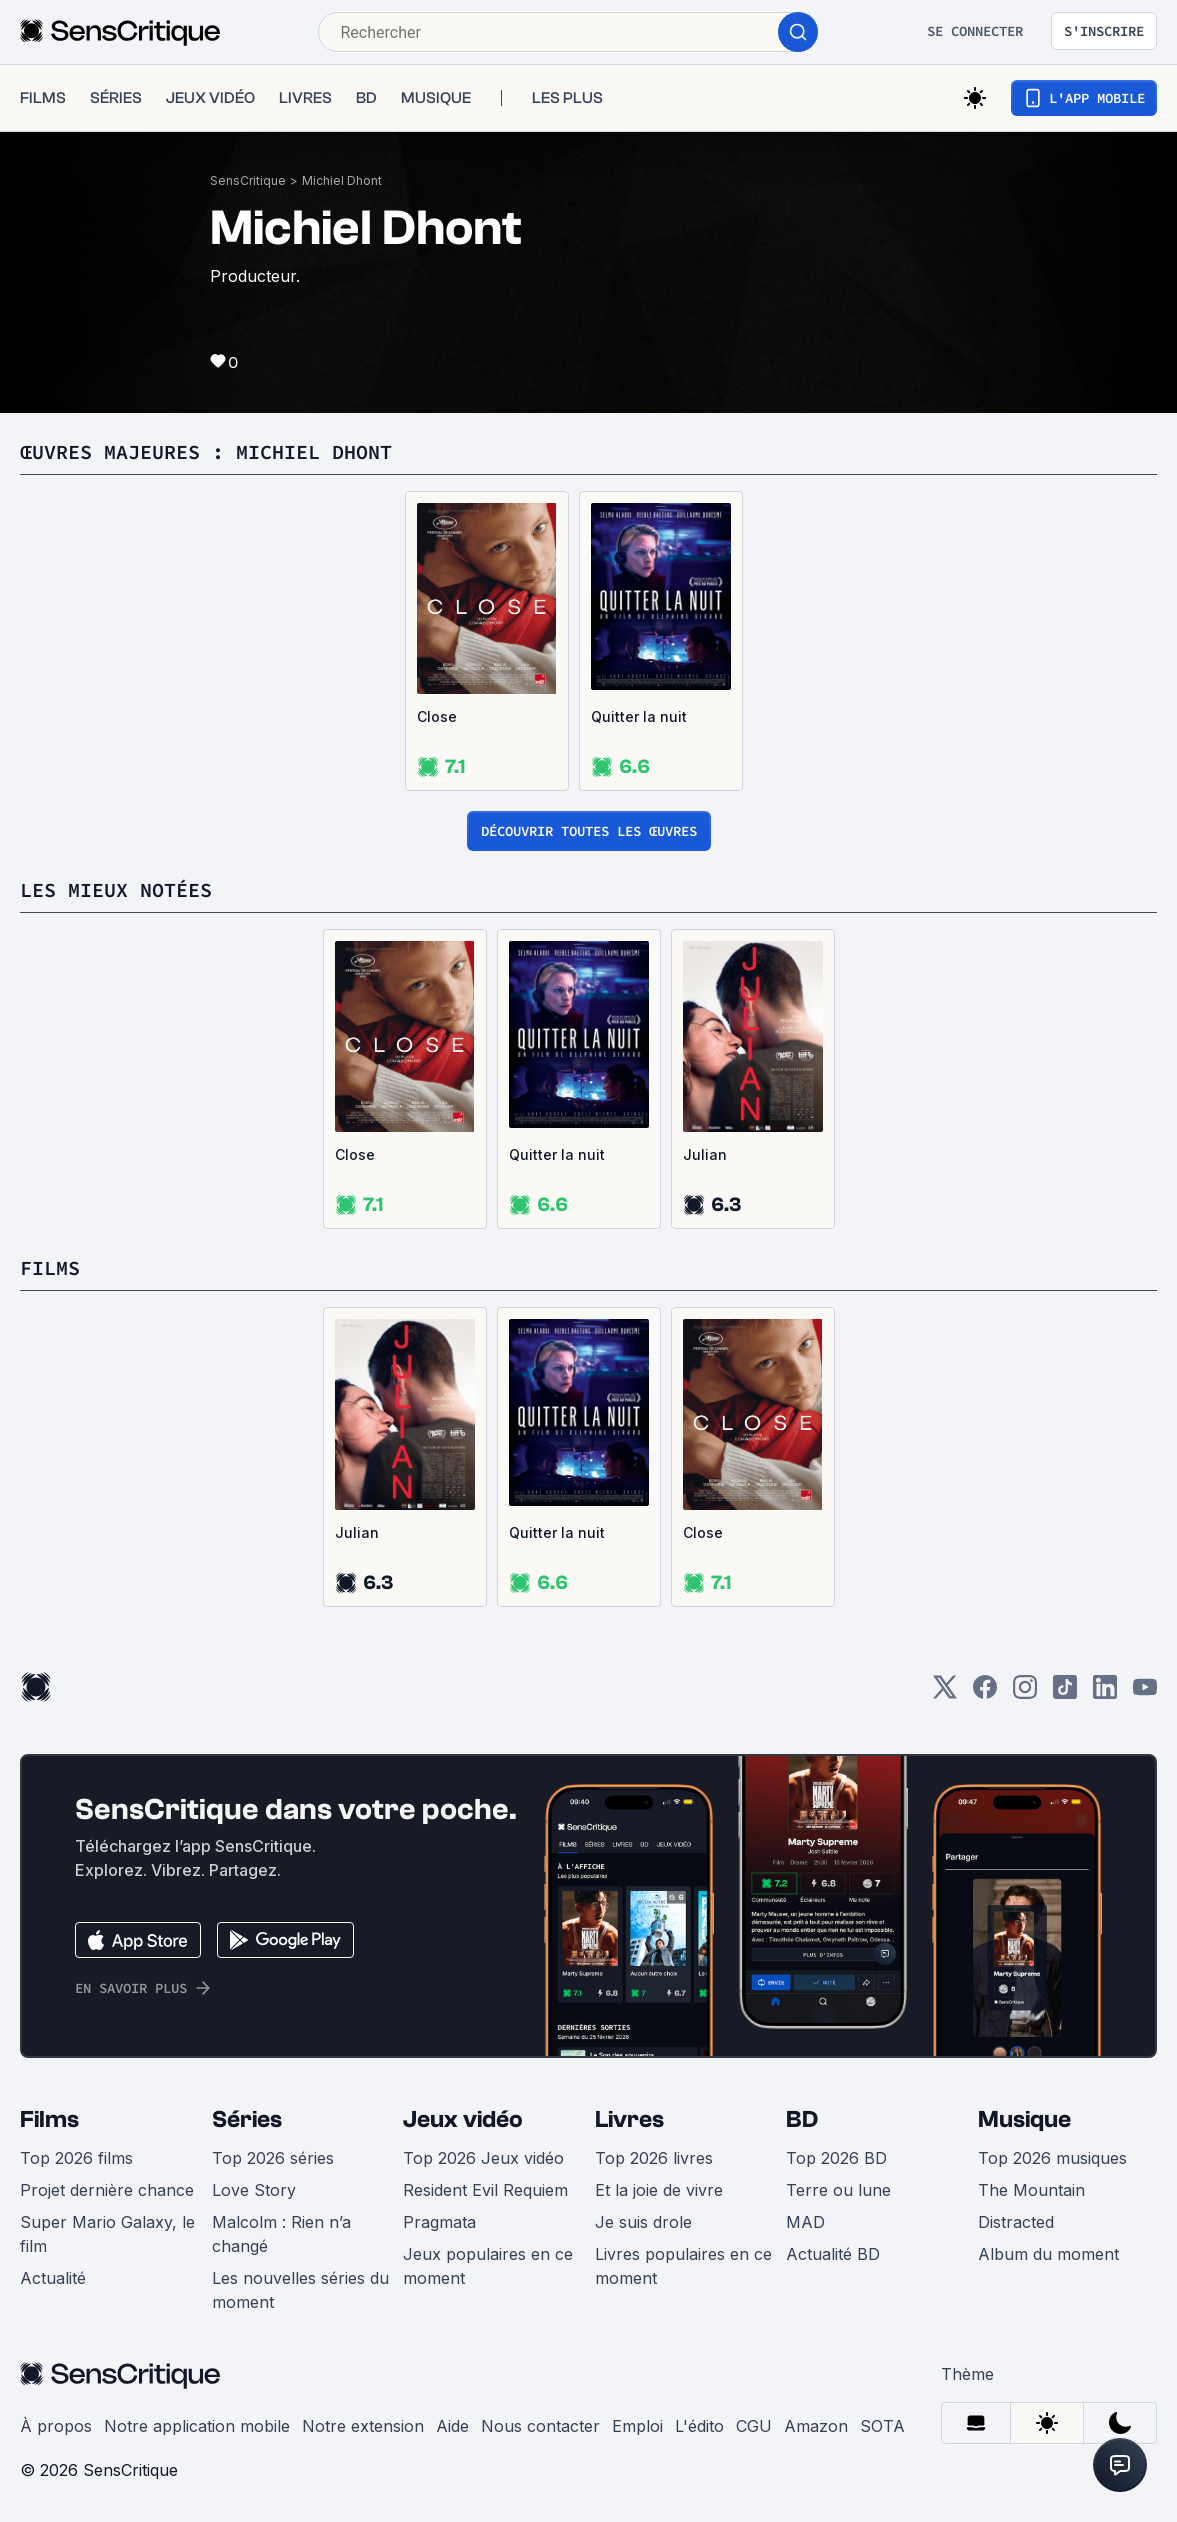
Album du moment (1048, 2254)
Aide (452, 2426)
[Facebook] (985, 1693)
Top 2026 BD (836, 2158)
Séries (247, 2119)
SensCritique (248, 180)
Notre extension (363, 2426)
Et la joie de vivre (659, 2190)
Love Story (254, 2190)
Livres (629, 2119)
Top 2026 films (76, 2158)
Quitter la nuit (639, 716)
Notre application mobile (197, 2426)
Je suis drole (643, 2222)
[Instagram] (1025, 1693)
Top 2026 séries (273, 2158)
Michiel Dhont (342, 180)
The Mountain (1031, 2190)
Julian (705, 1154)
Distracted (1016, 2222)
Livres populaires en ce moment (683, 2266)
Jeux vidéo (463, 2119)
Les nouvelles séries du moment (300, 2290)
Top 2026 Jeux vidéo (483, 2158)
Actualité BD (833, 2254)
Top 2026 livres (654, 2158)
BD (802, 2119)
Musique (1024, 2119)
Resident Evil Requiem (485, 2190)
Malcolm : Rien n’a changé (281, 2234)
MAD (805, 2222)
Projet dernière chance (107, 2190)
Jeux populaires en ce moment (488, 2266)
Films (49, 2119)
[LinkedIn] (1105, 1693)
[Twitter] (945, 1693)
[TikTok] (1065, 1693)
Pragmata (439, 2222)
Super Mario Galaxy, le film (107, 2234)
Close (437, 716)
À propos (56, 2426)
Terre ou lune (838, 2190)
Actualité (53, 2278)
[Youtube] (1145, 1693)
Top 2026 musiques (1052, 2158)
